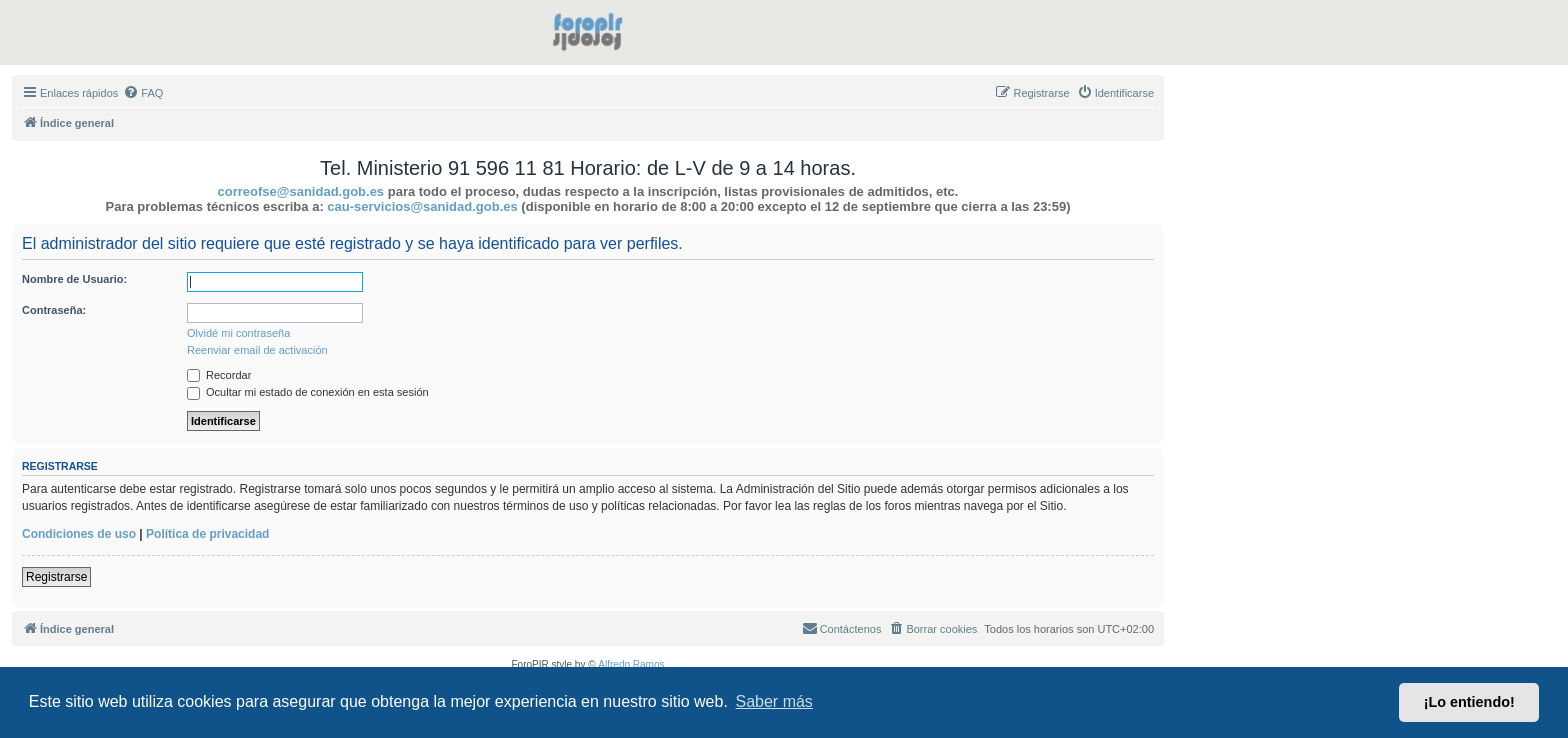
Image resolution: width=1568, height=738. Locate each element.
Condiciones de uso (79, 534)
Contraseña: (54, 310)
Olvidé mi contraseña (238, 333)
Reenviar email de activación (257, 350)
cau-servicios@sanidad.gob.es (422, 206)
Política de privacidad (207, 534)
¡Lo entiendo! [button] (1469, 702)
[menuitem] (143, 93)
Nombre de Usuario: (74, 279)
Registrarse (56, 577)
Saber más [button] (774, 701)
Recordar (219, 375)
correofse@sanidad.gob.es (301, 191)
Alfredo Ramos (631, 664)
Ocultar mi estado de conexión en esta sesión (308, 392)
